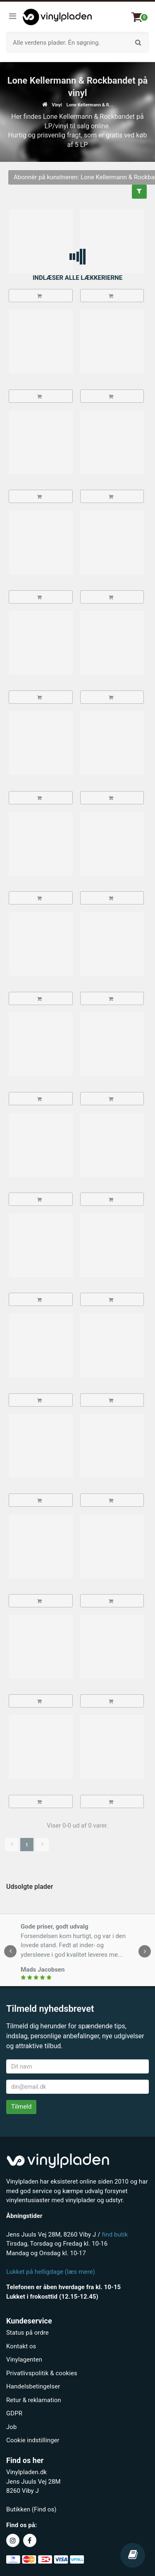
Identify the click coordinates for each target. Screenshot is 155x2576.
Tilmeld (21, 2106)
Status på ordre (27, 2332)
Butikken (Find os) (31, 2509)
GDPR (14, 2413)
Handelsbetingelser (33, 2386)
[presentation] (10, 1951)
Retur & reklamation (33, 2400)
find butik (115, 2234)
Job (11, 2427)
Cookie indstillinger (33, 2440)
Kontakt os (21, 2346)
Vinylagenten (24, 2359)
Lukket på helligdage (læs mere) (50, 2271)
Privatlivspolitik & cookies (41, 2373)
